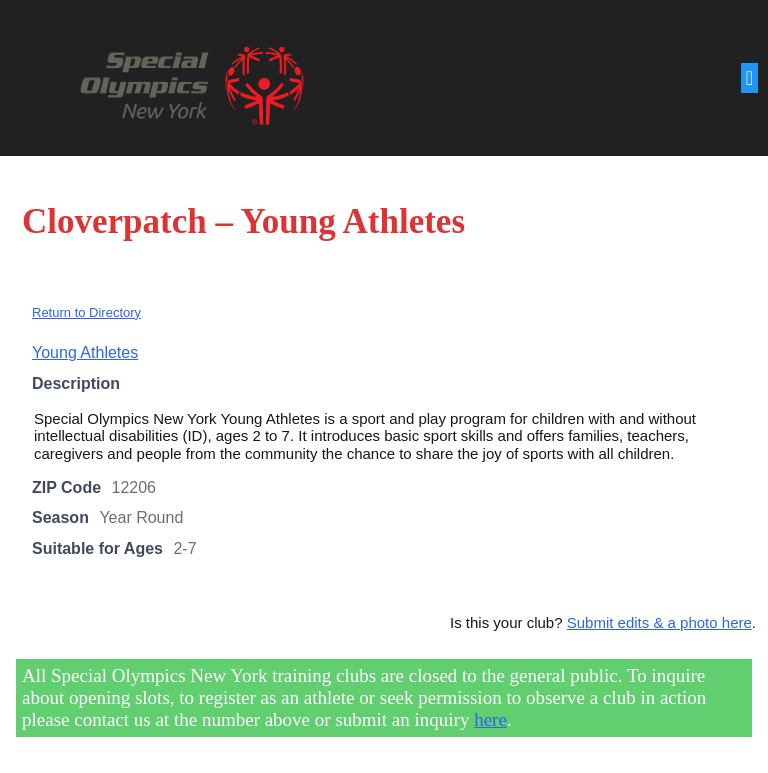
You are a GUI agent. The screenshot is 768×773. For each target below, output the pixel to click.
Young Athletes (85, 352)
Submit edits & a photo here (659, 622)
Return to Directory (86, 312)
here (490, 719)
